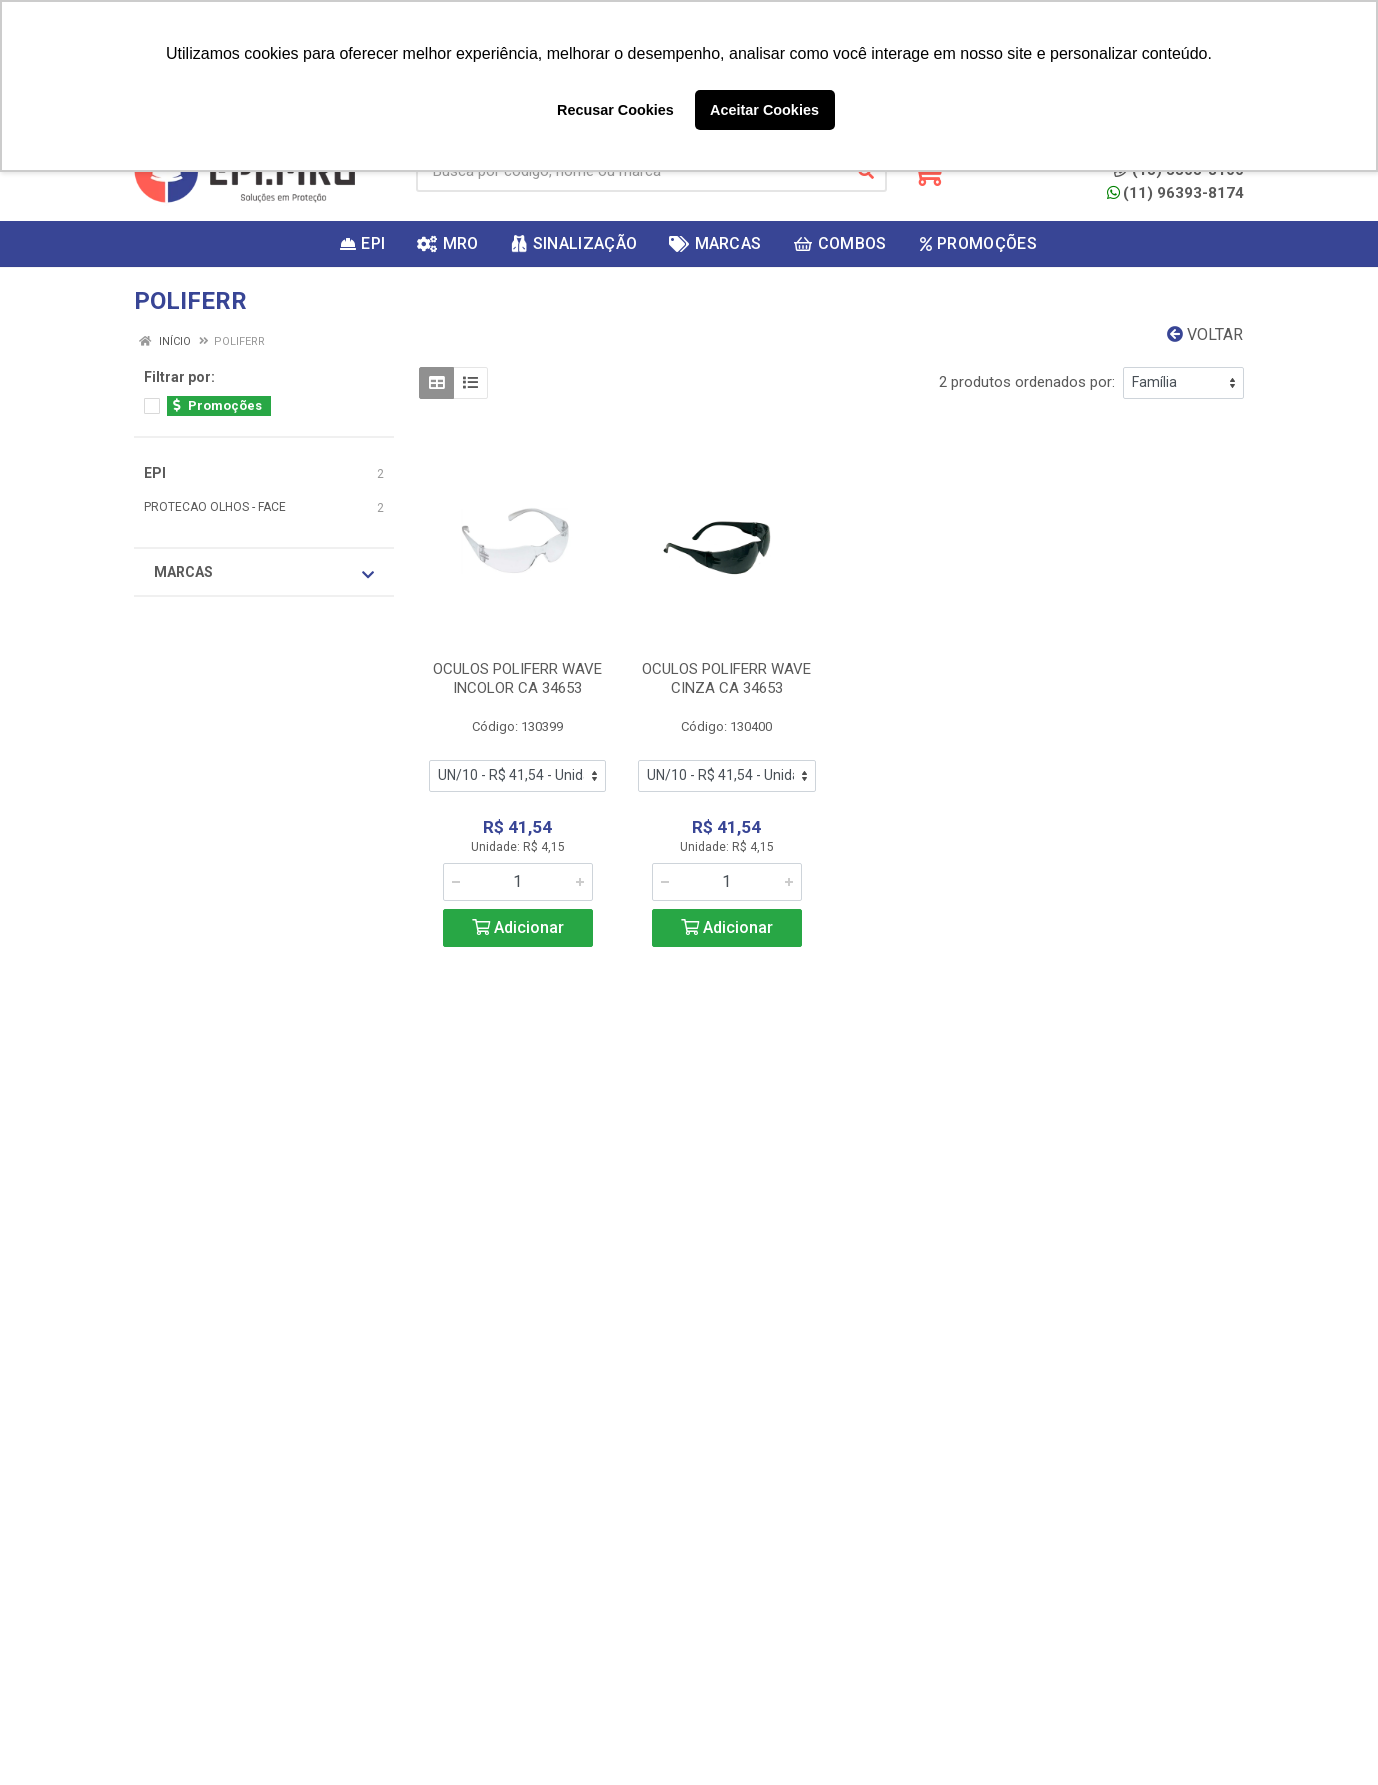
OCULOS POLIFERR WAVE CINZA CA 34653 (726, 678)
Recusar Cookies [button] (615, 110)
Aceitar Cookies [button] (764, 110)
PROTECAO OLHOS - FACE (215, 507)
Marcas (264, 573)
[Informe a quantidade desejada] (518, 882)
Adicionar (518, 927)
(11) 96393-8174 (1175, 193)
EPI (155, 473)
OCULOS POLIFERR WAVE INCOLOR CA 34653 (517, 678)
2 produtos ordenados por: (1027, 382)
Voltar (1205, 334)
